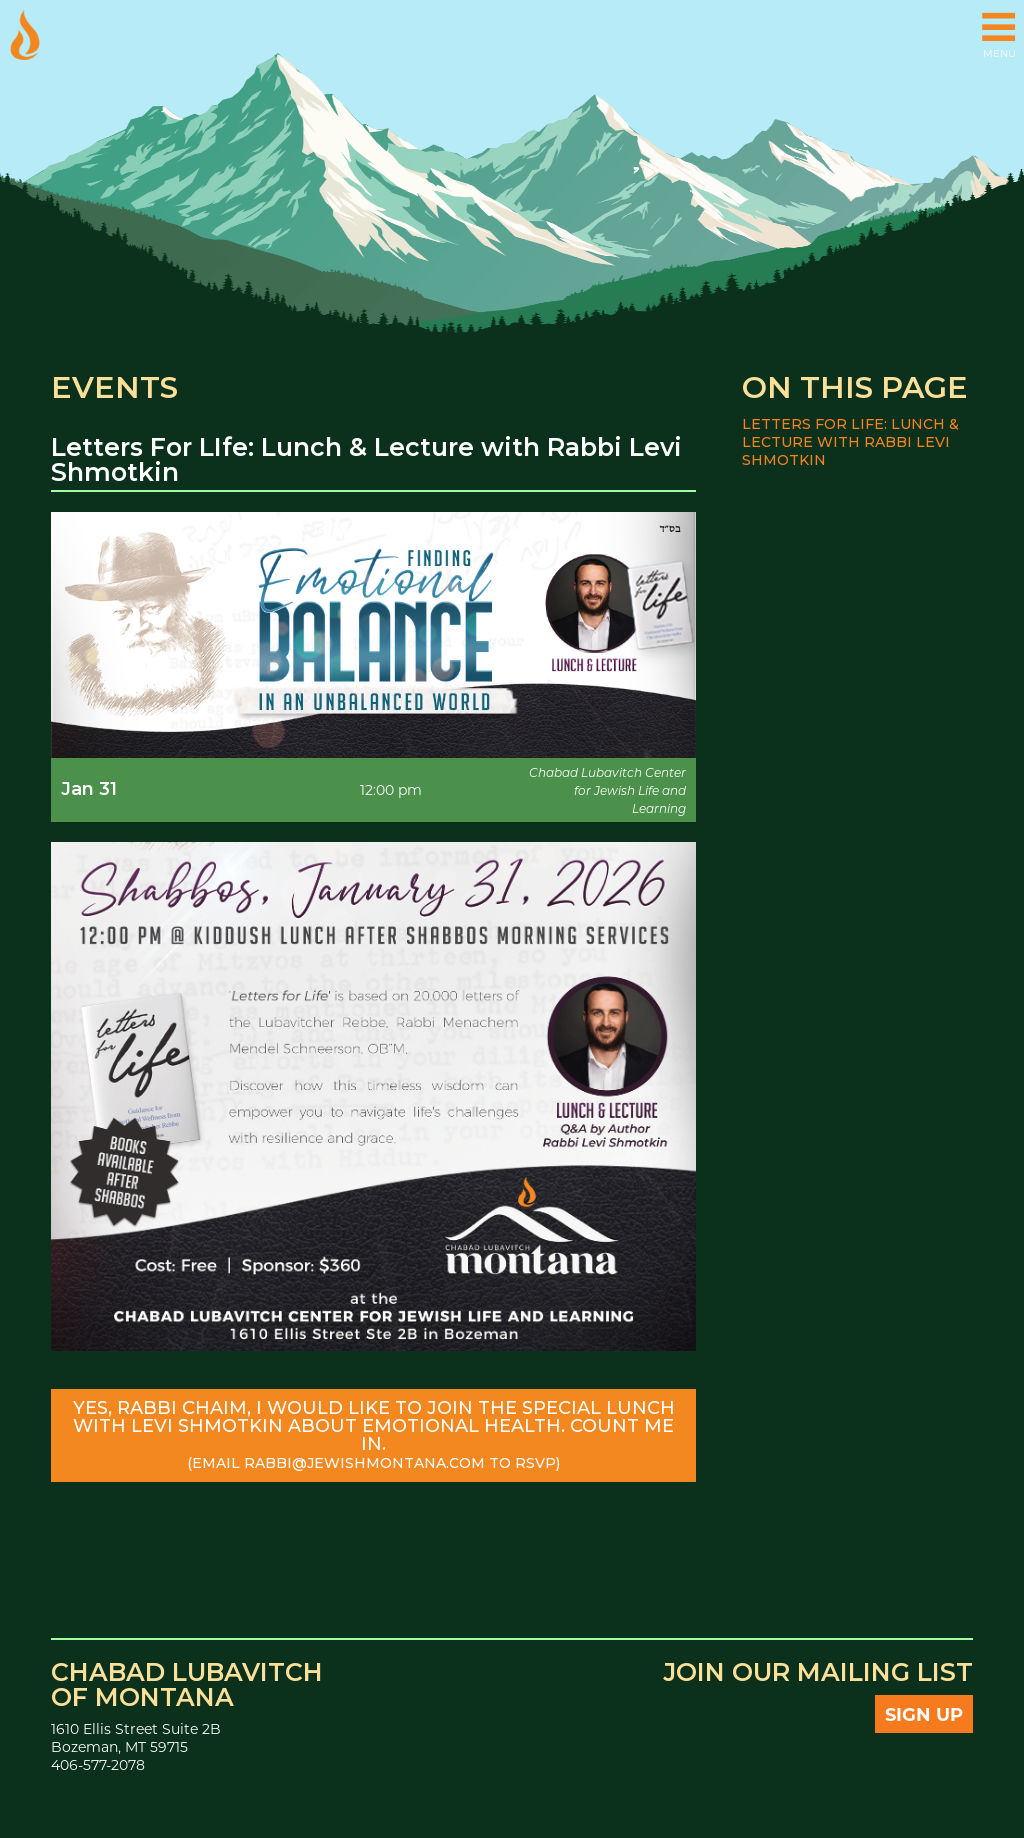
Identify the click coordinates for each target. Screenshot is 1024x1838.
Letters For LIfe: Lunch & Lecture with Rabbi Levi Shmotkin (850, 442)
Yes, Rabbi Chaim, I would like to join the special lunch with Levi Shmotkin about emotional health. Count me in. (374, 1434)
